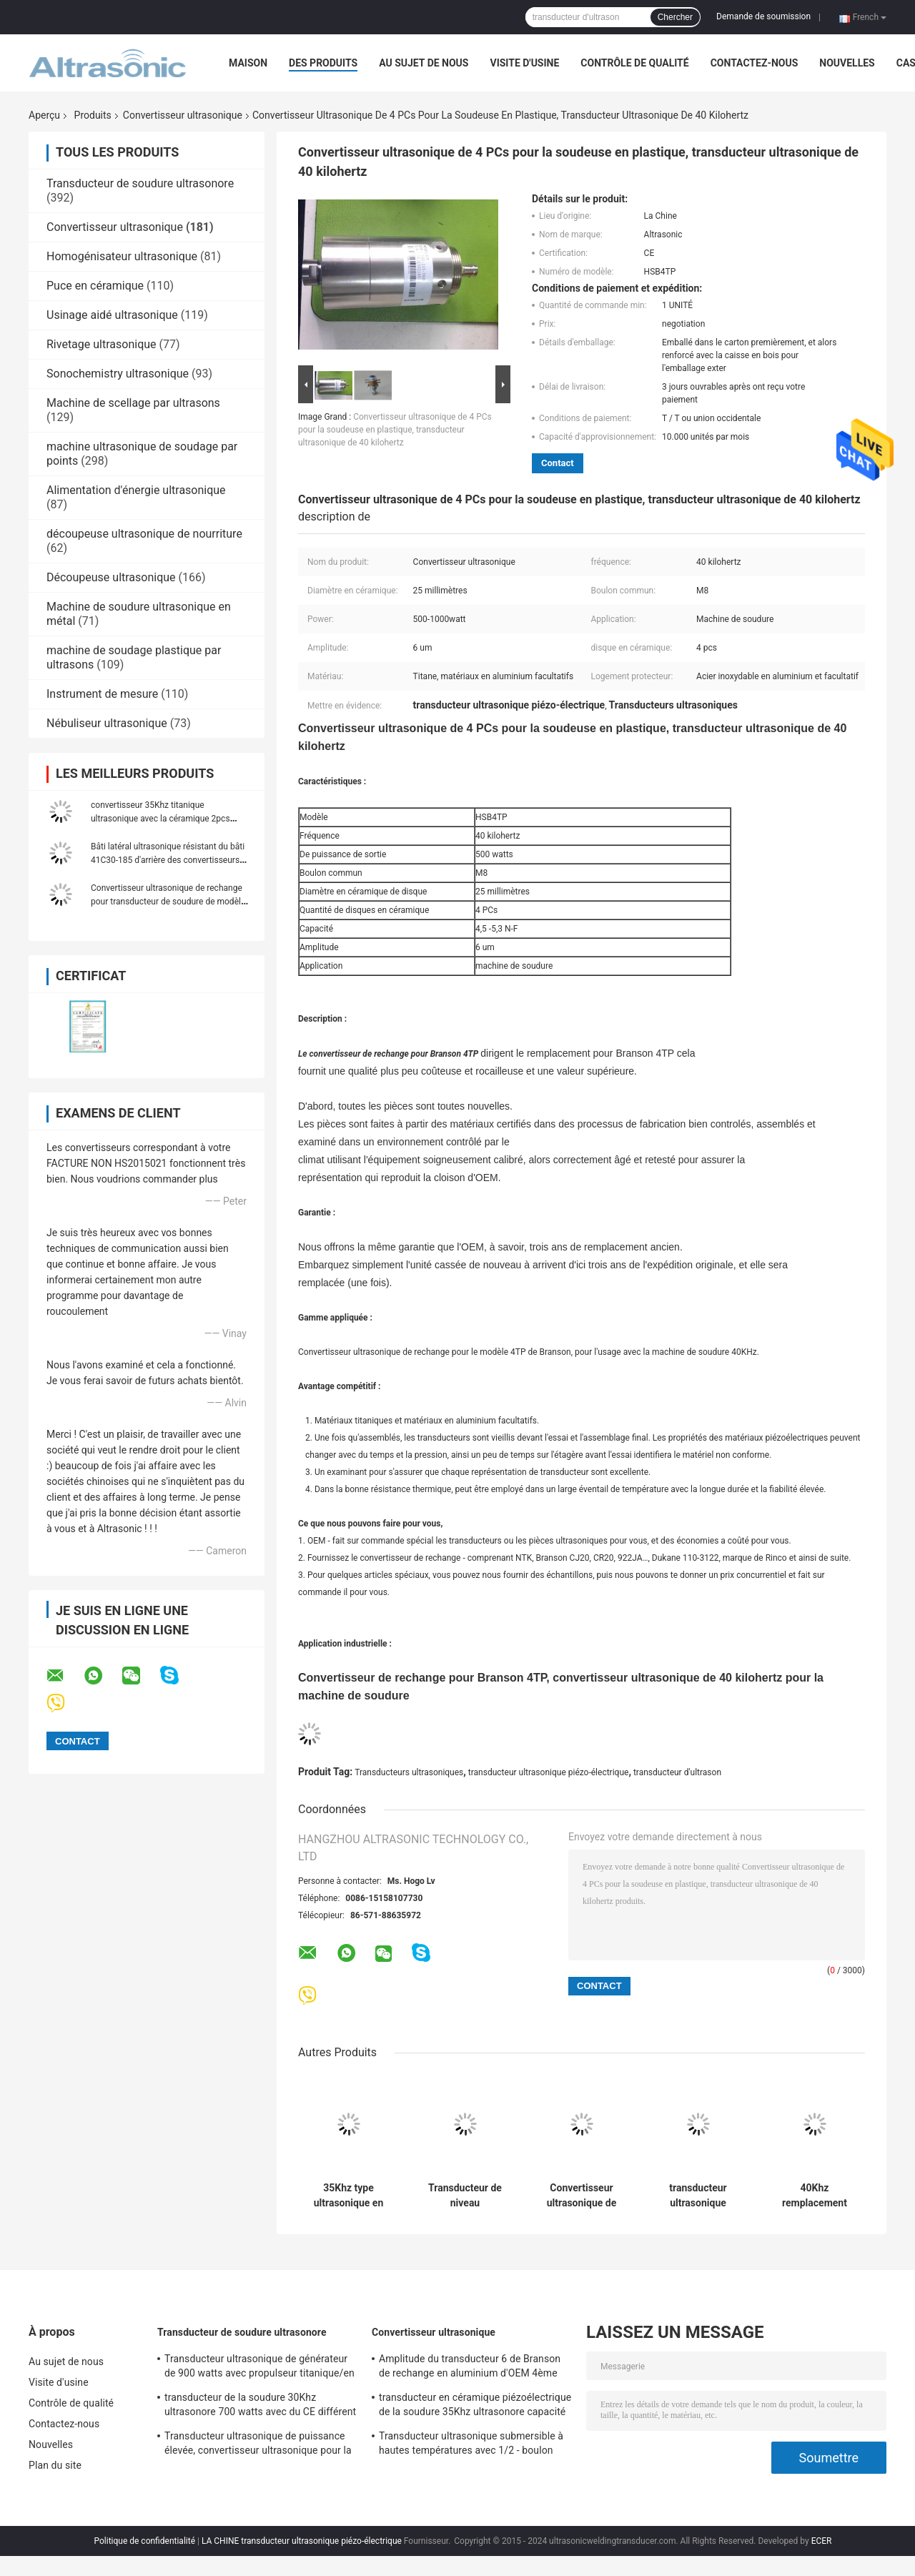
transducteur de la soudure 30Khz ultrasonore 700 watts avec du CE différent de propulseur (260, 2407)
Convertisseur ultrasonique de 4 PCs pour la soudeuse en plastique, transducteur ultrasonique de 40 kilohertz (395, 430)
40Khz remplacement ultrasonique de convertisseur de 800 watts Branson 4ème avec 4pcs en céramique (814, 2195)
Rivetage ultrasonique (101, 344)
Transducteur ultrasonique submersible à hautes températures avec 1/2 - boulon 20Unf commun (471, 2445)
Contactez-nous (754, 63)
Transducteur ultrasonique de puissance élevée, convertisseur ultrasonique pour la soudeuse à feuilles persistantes (258, 2445)
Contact (557, 463)
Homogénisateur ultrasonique (121, 256)
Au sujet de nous (423, 63)
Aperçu (44, 115)
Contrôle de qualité (634, 63)
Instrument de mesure (102, 694)
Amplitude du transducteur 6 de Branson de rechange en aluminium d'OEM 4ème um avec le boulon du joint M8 (469, 2368)
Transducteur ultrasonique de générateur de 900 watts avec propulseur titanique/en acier (259, 2368)
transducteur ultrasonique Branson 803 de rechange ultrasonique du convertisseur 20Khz (698, 2195)
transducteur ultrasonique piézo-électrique (548, 1772)
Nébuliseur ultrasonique (106, 723)
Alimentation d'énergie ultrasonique (136, 490)
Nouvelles (846, 63)
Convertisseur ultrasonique (182, 115)
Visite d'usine (524, 63)
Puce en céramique (95, 285)
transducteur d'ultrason (677, 1772)
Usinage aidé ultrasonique (112, 315)
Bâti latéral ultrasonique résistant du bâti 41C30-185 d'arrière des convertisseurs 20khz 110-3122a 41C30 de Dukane (167, 860)
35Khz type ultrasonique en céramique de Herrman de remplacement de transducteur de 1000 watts (349, 2195)
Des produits (323, 63)
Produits (93, 115)
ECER (821, 2541)
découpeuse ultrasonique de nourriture (144, 534)
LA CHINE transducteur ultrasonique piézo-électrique (302, 2541)
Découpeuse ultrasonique (111, 577)
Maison (248, 63)
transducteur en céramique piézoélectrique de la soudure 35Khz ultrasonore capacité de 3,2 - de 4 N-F (475, 2407)
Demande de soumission (763, 16)
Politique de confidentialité (144, 2541)
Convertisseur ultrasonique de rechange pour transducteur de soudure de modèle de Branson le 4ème (168, 901)
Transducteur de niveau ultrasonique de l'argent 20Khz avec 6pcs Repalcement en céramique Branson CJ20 (465, 2195)
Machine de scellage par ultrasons (133, 403)
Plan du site (55, 2465)
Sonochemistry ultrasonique (117, 373)
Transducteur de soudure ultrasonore (140, 183)
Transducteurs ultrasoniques (409, 1772)
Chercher (675, 17)
